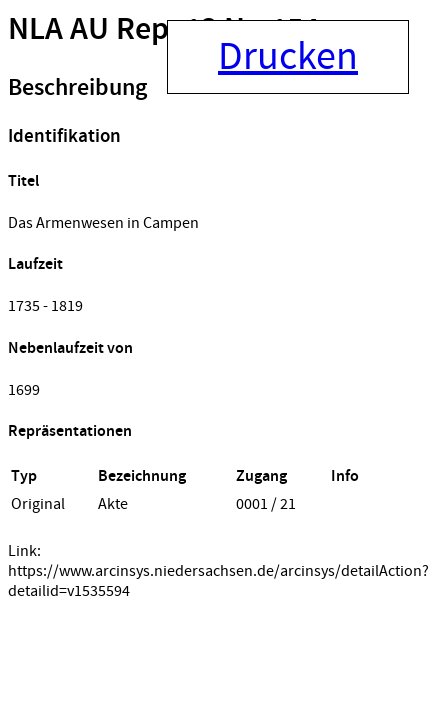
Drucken (288, 57)
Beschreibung (77, 88)
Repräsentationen (70, 431)
